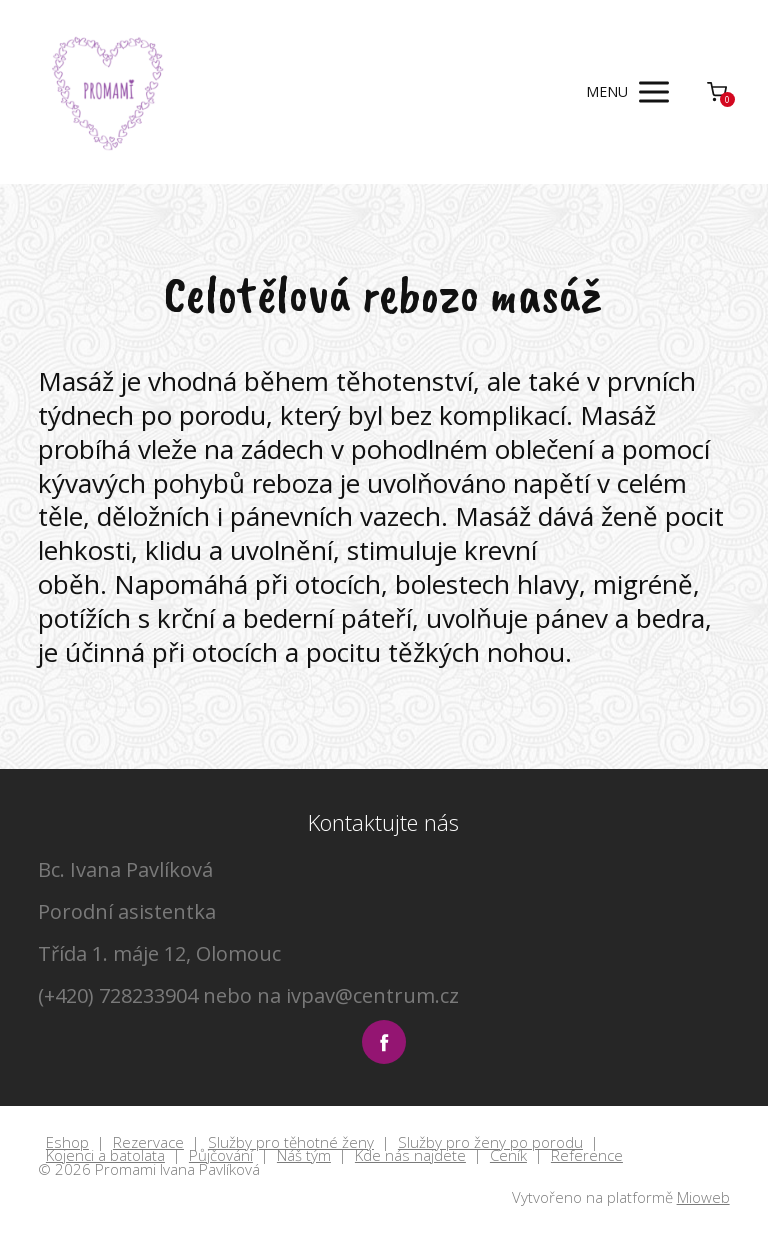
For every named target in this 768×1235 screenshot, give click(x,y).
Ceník (508, 1156)
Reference (587, 1156)
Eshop (67, 1143)
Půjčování (221, 1156)
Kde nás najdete (410, 1156)
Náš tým (304, 1156)
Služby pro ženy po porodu (490, 1143)
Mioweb (703, 1197)
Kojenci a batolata (105, 1156)
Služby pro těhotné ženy (291, 1143)
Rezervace (148, 1143)
